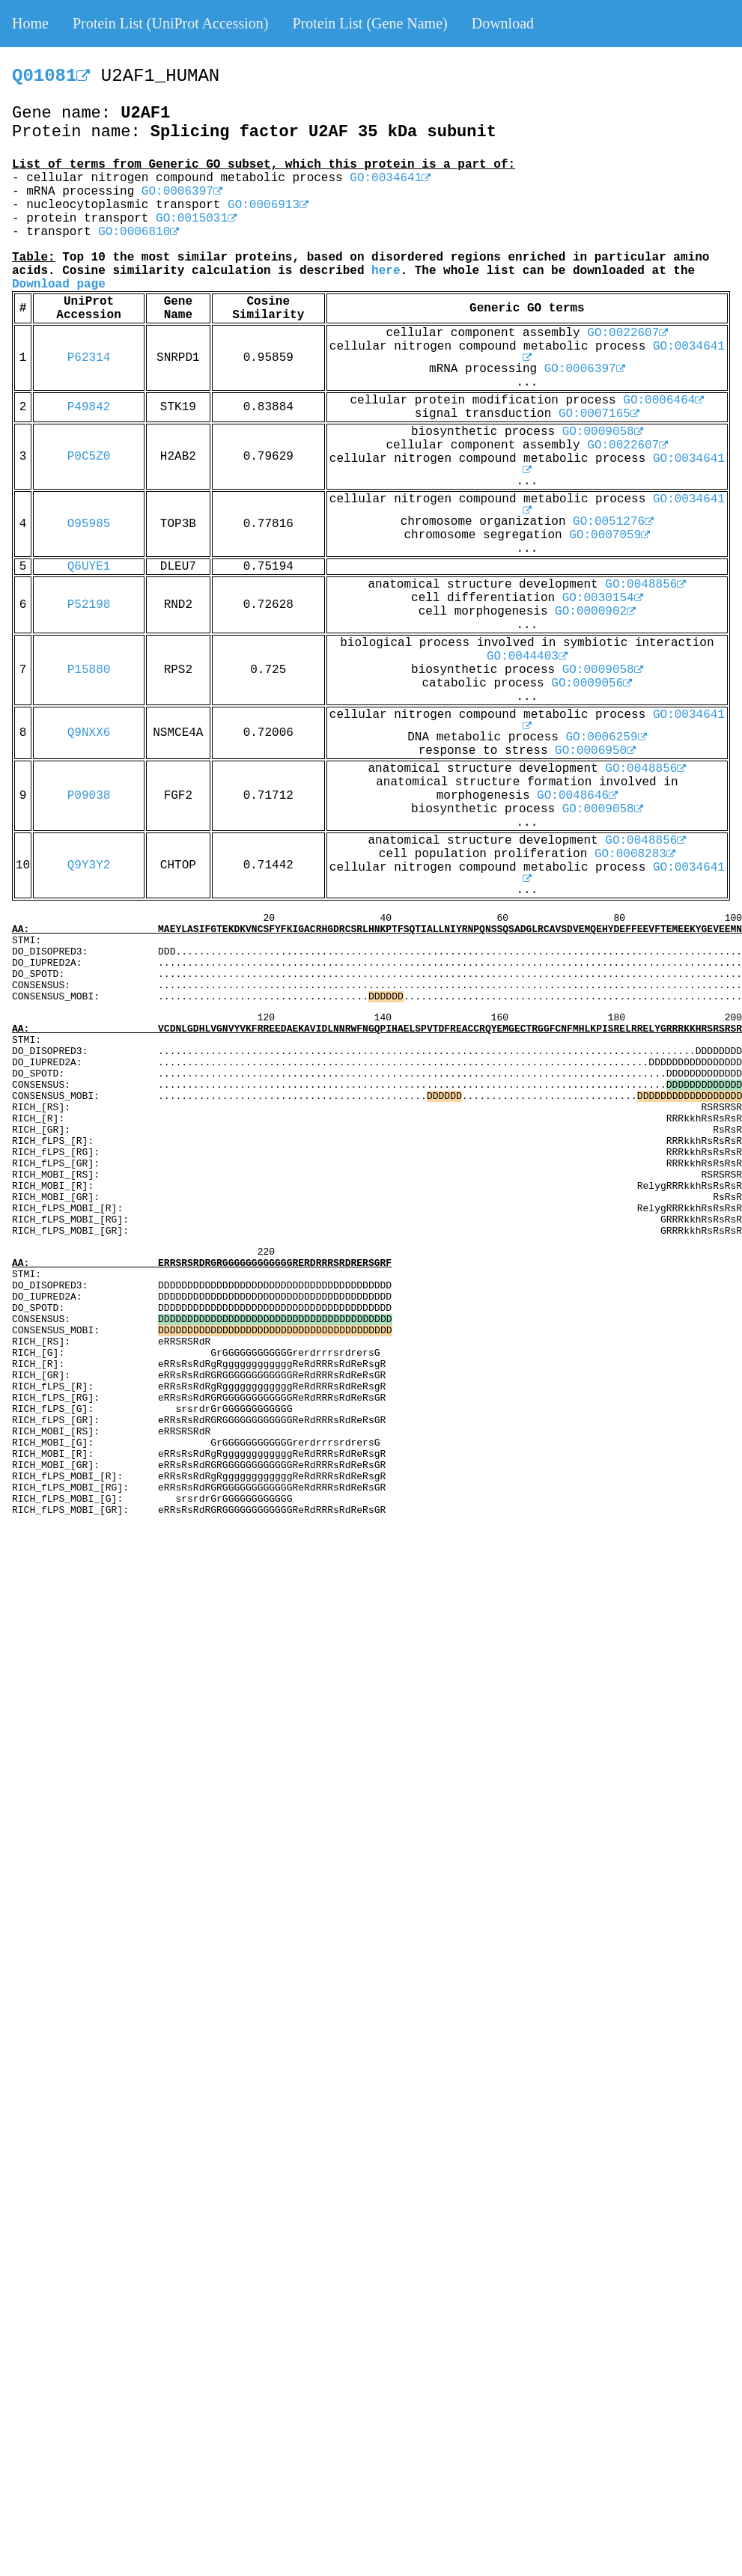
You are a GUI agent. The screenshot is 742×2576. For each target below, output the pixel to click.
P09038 (89, 796)
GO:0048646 (577, 796)
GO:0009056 (591, 683)
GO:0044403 (527, 656)
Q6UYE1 (89, 566)
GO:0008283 (634, 854)
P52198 (89, 605)
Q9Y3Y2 (89, 865)
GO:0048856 (645, 584)
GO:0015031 (196, 218)
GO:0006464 (663, 400)
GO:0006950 (595, 751)
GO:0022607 (627, 333)
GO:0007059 (609, 535)
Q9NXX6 (89, 733)
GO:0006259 (606, 737)
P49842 (89, 407)
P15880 (89, 670)
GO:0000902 (595, 611)
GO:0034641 (390, 178)
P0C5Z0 (89, 456)
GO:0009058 (602, 432)
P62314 (89, 358)
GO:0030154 (602, 598)
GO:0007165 (599, 414)
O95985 (89, 524)
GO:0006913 (268, 205)
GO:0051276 (613, 522)
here (385, 271)
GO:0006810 (138, 232)
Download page (59, 284)
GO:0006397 (182, 191)
